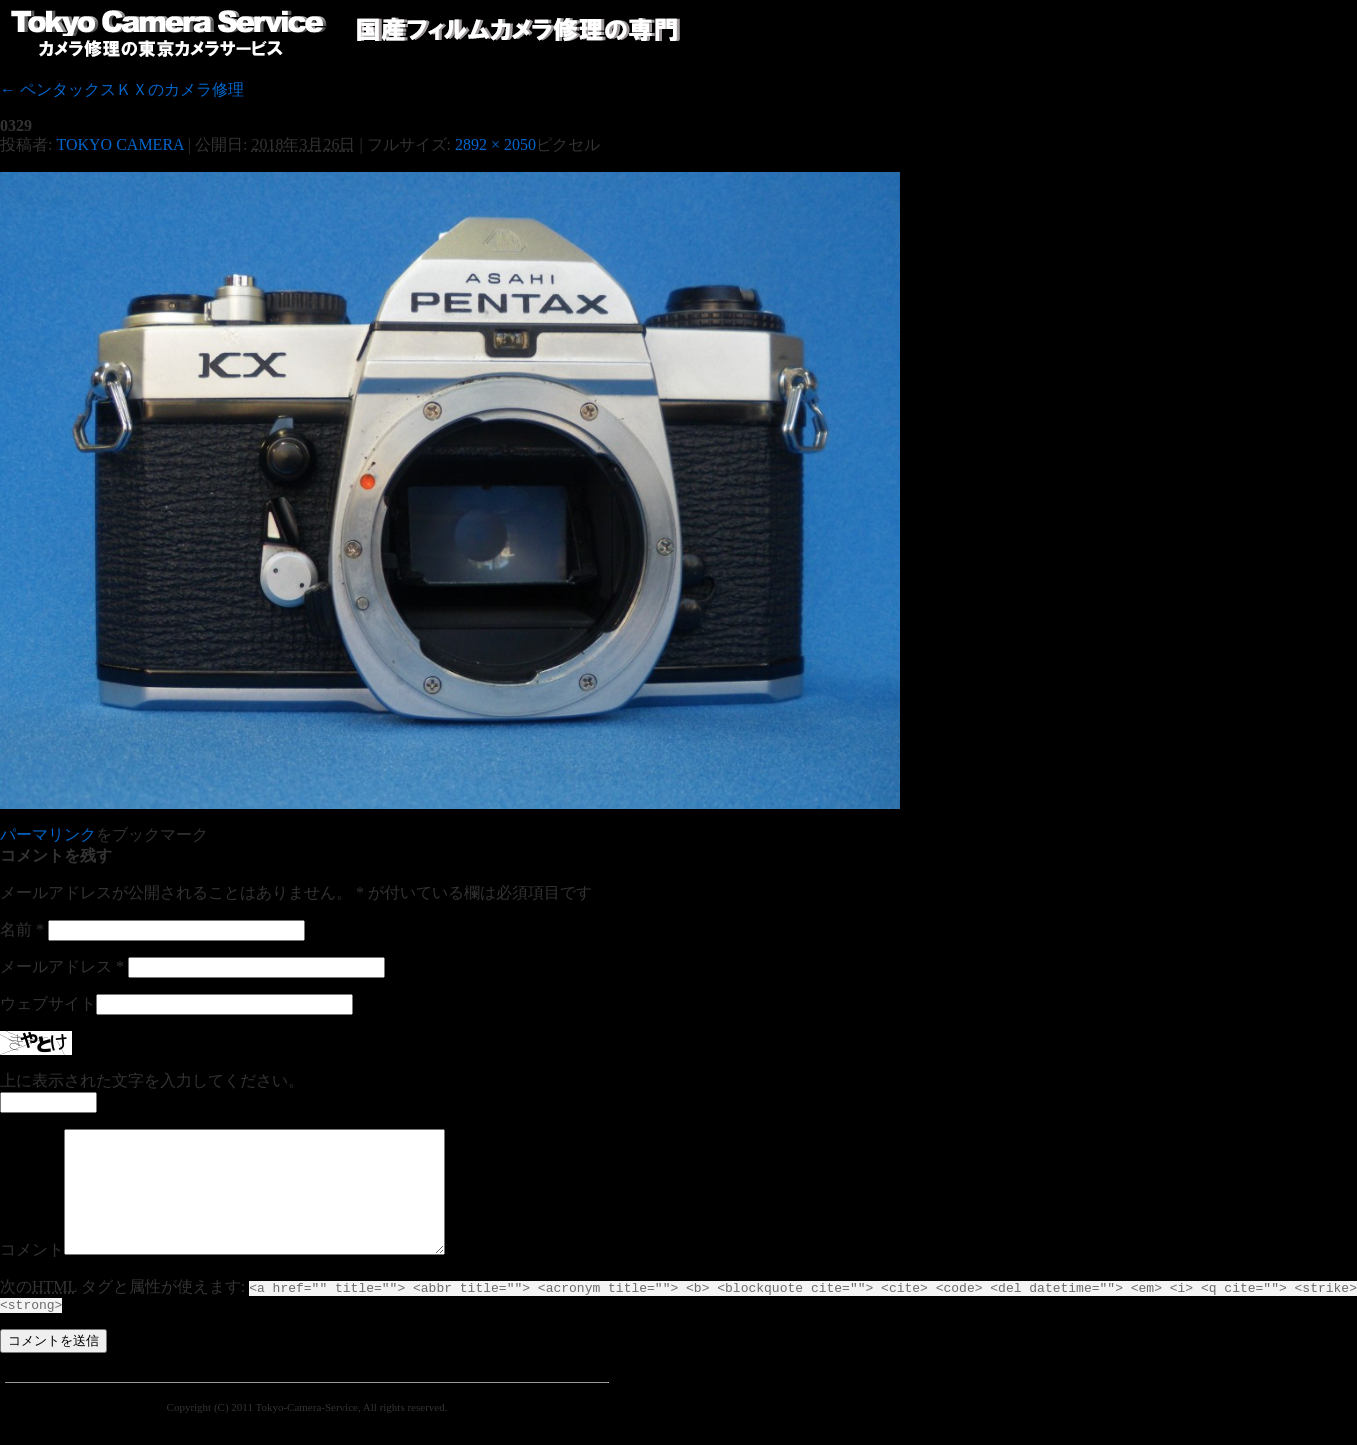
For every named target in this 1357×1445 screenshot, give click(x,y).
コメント (32, 1273)
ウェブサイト (48, 1003)
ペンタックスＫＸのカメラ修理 (122, 89)
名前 (22, 929)
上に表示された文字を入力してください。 (152, 1080)
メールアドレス (62, 966)
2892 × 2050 (495, 144)
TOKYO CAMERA (119, 144)
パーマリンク (48, 834)
